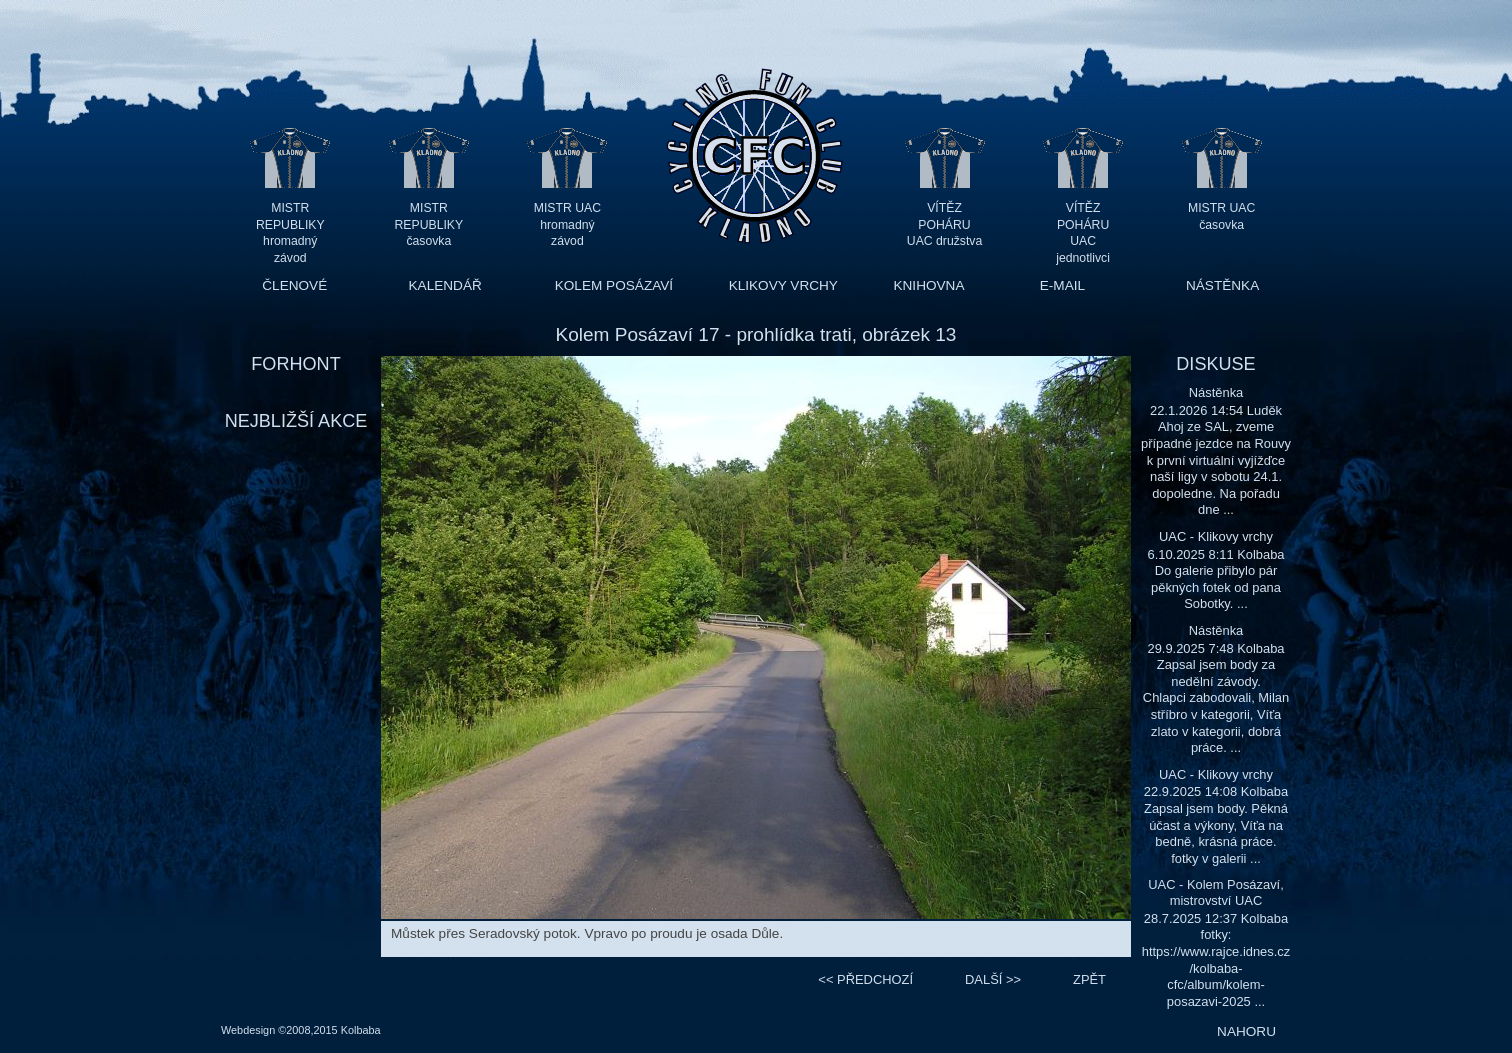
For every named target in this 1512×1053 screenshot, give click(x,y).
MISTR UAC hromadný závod (567, 224)
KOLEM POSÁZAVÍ (614, 285)
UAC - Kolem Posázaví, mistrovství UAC (1216, 892)
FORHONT (295, 364)
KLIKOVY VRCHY (783, 285)
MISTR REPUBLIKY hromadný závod (290, 224)
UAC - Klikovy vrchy (1216, 536)
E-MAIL (1062, 285)
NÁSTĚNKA (1222, 285)
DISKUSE (1215, 364)
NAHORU (1246, 1031)
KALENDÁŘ (445, 285)
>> (993, 979)
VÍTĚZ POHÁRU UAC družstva (944, 224)
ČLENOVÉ (294, 285)
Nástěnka (1216, 392)
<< (865, 979)
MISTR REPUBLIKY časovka (429, 224)
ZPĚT (1089, 979)
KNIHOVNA (928, 285)
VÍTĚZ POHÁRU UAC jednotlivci (1083, 224)
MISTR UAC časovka (1221, 216)
